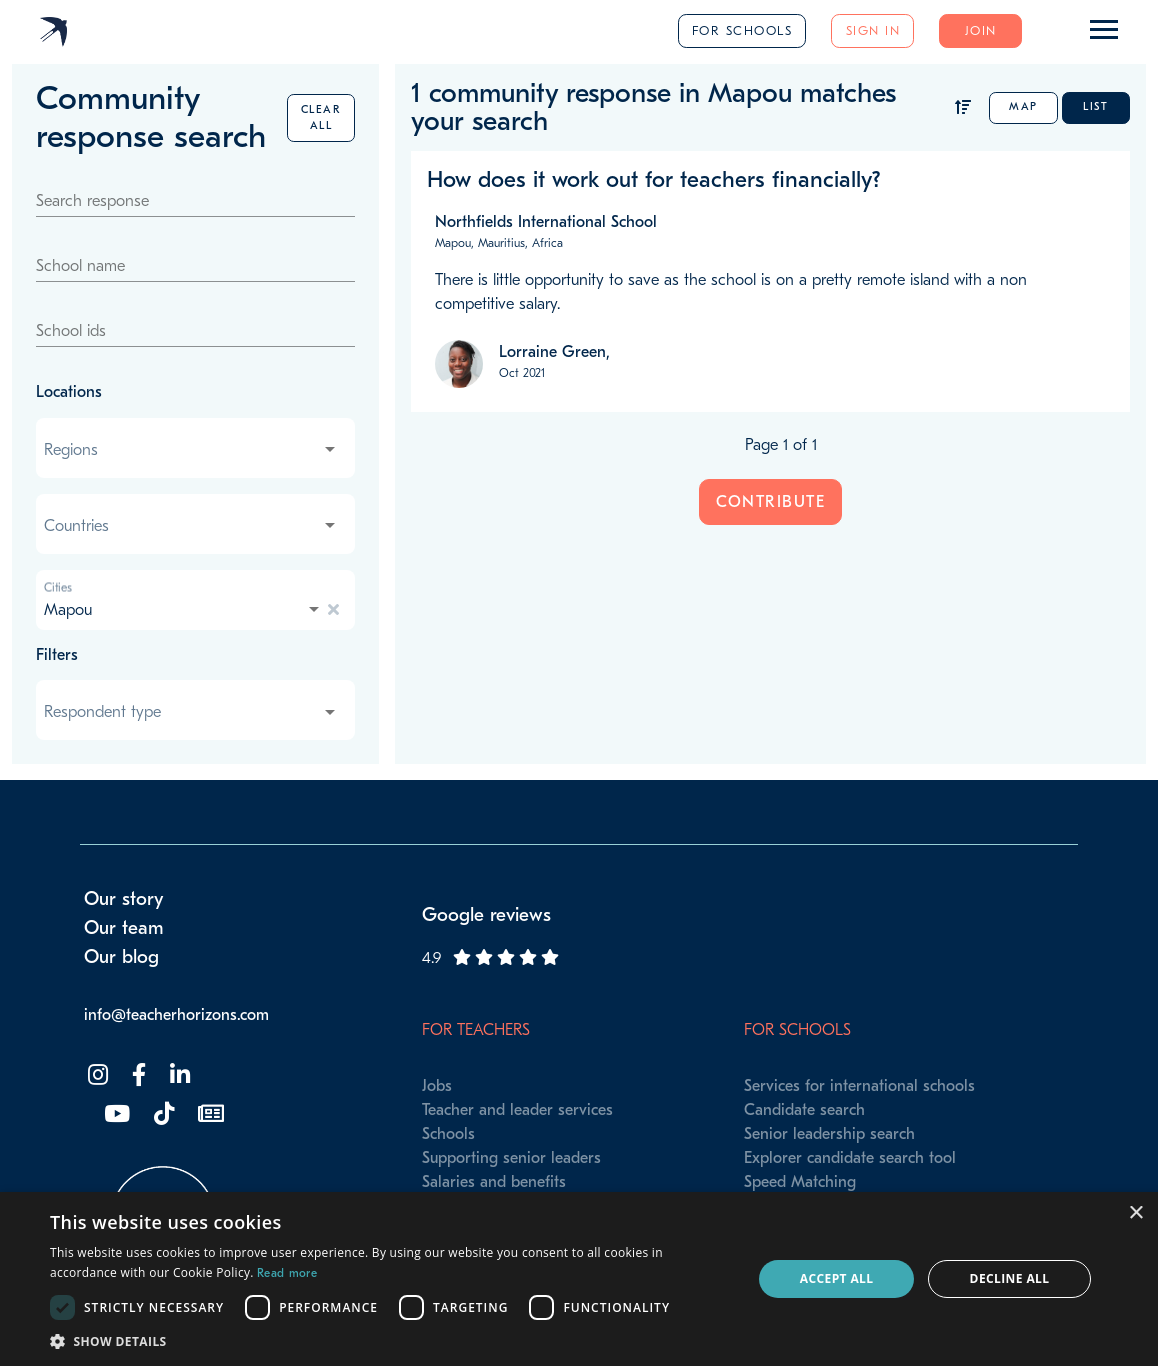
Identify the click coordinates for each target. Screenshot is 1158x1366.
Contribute (770, 502)
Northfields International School (546, 222)
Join (981, 30)
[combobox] (191, 450)
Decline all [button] (1010, 1278)
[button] (390, 1341)
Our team (124, 928)
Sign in (873, 30)
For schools (742, 30)
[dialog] (579, 1279)
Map (1023, 106)
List (1095, 106)
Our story (124, 899)
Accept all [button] (837, 1278)
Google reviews (486, 915)
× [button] (1135, 1213)
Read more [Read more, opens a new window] (287, 1273)
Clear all (321, 117)
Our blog (121, 957)
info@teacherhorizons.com (176, 1015)
